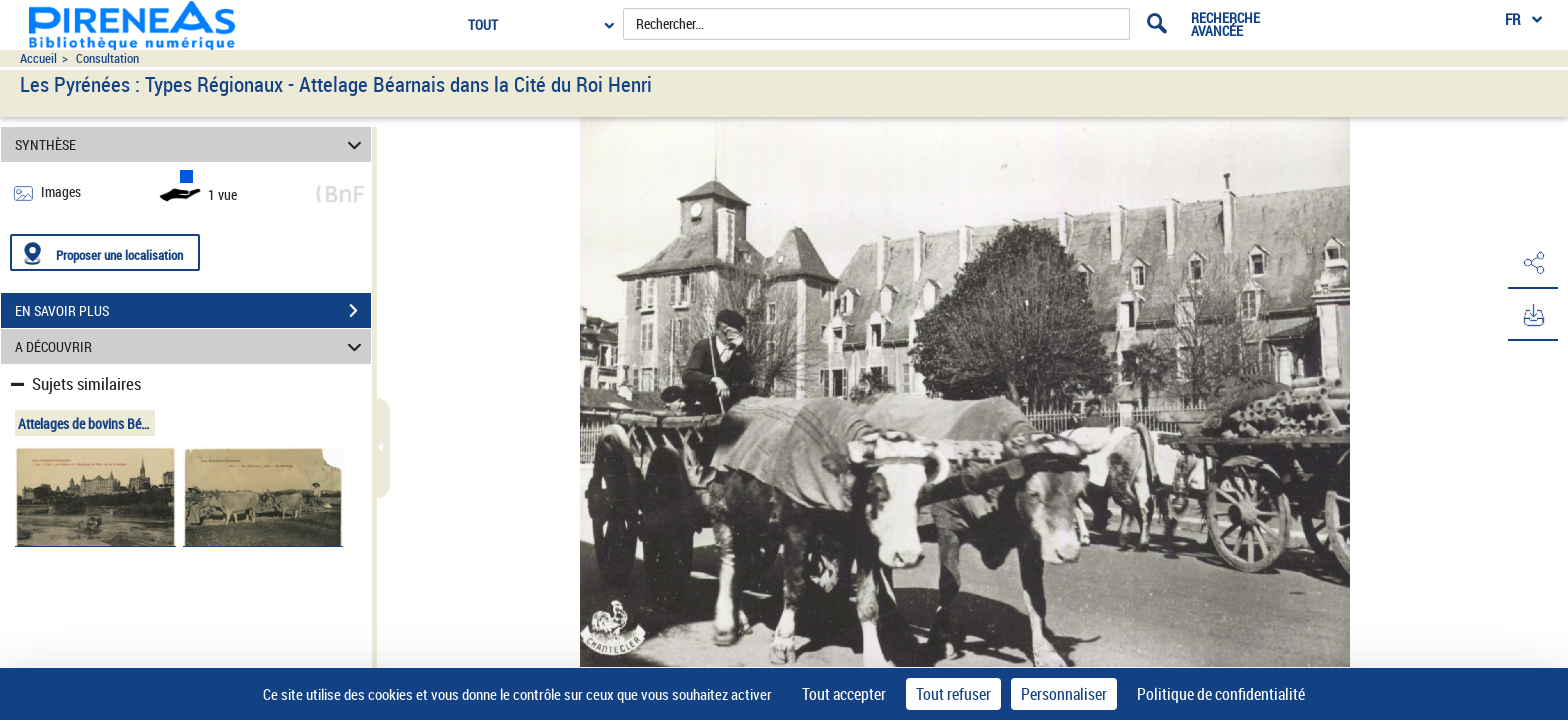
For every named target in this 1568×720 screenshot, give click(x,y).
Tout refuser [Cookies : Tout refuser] (953, 694)
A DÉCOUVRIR (191, 346)
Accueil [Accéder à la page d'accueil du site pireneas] (38, 58)
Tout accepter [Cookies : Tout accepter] (844, 694)
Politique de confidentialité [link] (1221, 694)
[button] (1533, 263)
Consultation (107, 58)
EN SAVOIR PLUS (193, 311)
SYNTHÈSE (191, 144)
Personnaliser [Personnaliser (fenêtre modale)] (1064, 694)
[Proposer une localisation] (105, 252)
